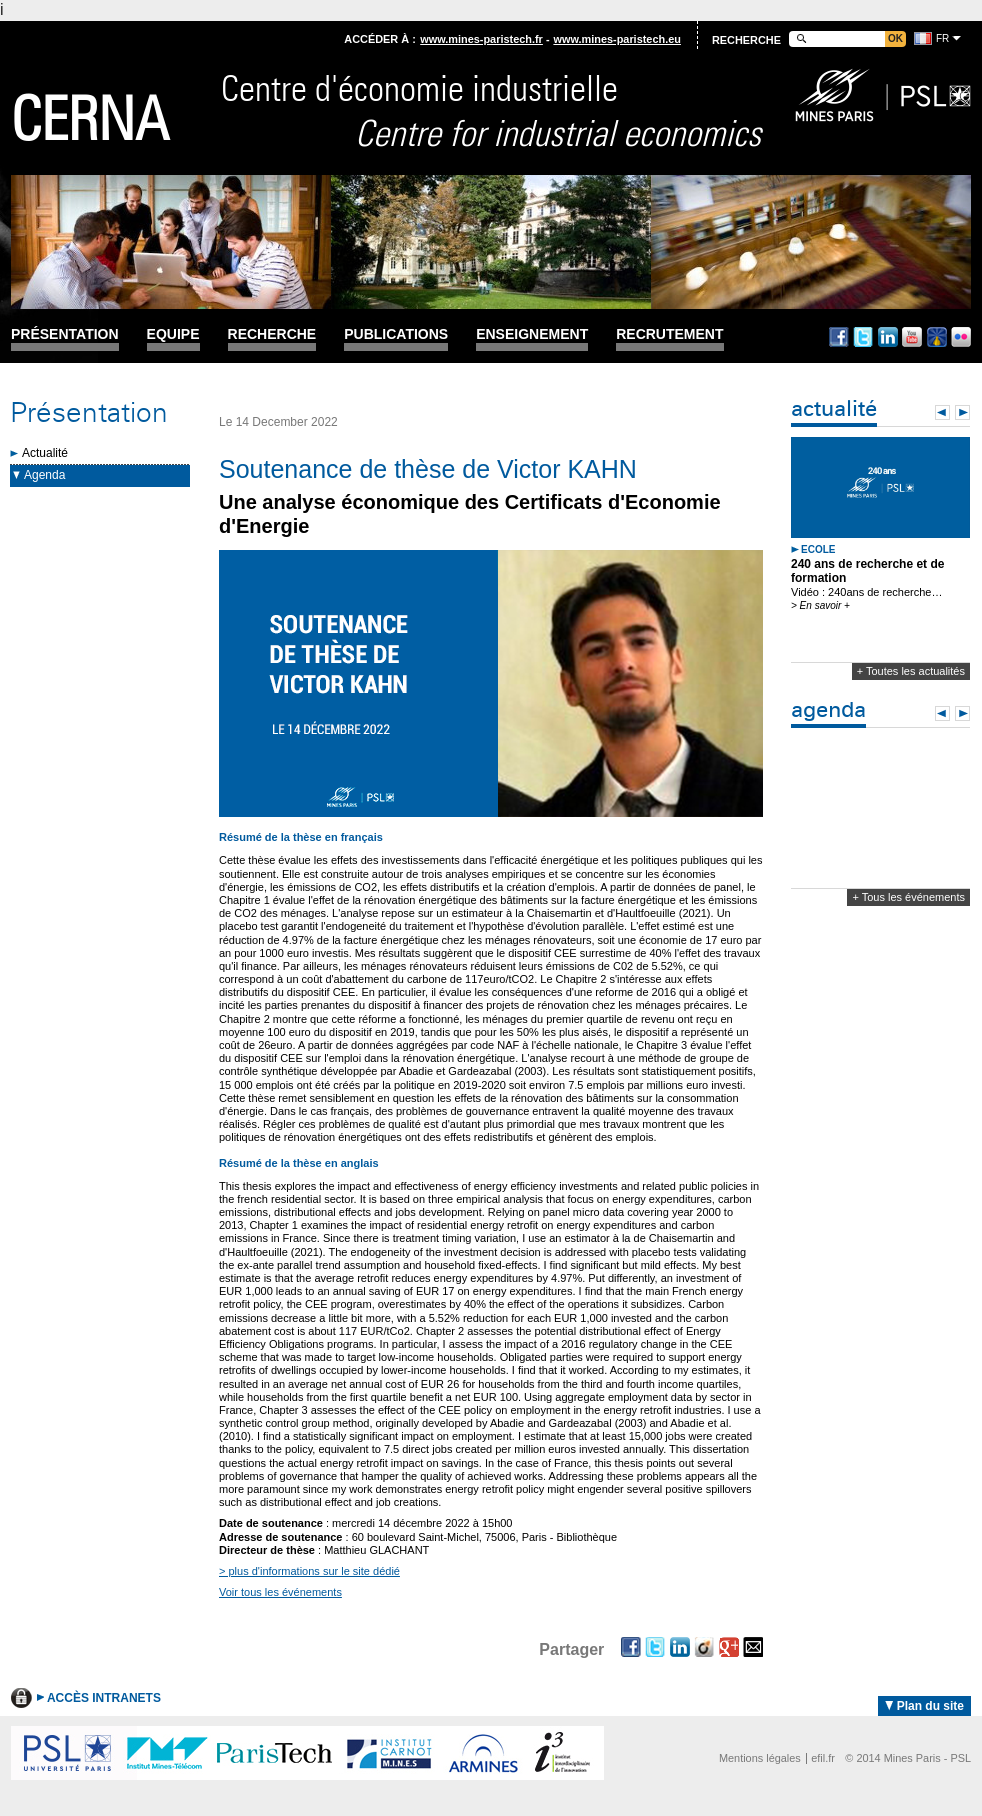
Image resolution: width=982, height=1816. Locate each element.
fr (942, 38)
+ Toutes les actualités (911, 671)
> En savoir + (820, 605)
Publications (396, 334)
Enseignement (532, 334)
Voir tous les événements (280, 1592)
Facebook (839, 337)
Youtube (912, 337)
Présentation (65, 334)
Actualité (45, 453)
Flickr (961, 337)
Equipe (173, 334)
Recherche (272, 334)
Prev (942, 412)
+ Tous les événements (908, 897)
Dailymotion (937, 337)
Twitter (863, 337)
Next (962, 412)
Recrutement (669, 334)
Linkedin (888, 337)
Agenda (44, 475)
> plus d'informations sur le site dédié (309, 1571)
